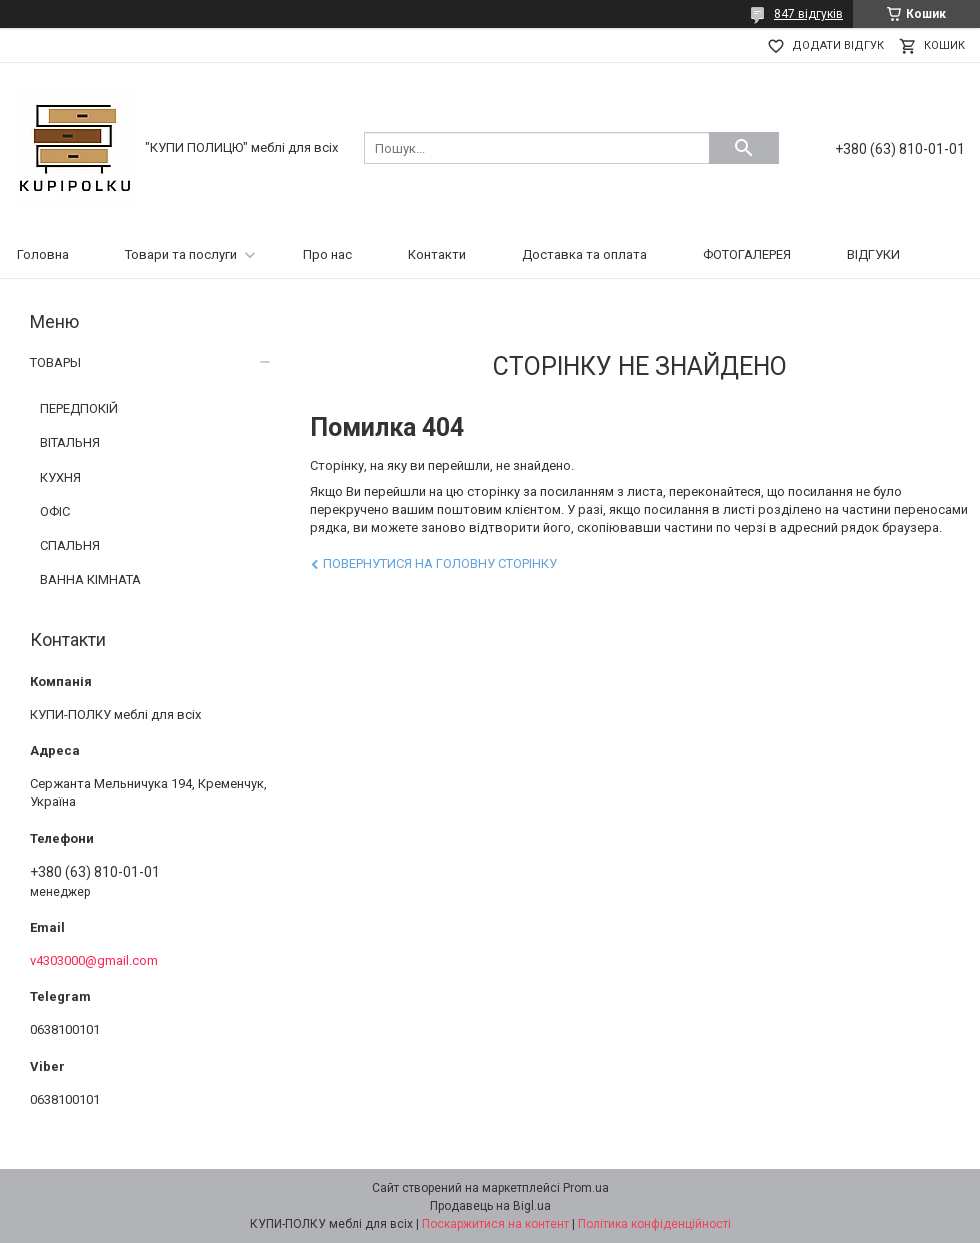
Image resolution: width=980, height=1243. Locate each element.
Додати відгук (838, 45)
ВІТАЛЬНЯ (70, 442)
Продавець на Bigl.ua (490, 1206)
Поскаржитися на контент (495, 1224)
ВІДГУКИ (873, 254)
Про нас (327, 254)
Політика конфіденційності (654, 1224)
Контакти (437, 254)
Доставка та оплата (584, 254)
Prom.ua (586, 1188)
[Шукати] (744, 148)
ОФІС (55, 511)
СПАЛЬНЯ (70, 545)
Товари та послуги (181, 254)
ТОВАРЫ (55, 362)
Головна (43, 254)
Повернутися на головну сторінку (440, 563)
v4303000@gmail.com (94, 960)
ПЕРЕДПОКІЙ (79, 408)
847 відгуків (808, 14)
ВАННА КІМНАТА (90, 579)
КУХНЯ (60, 477)
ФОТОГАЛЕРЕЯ (747, 254)
